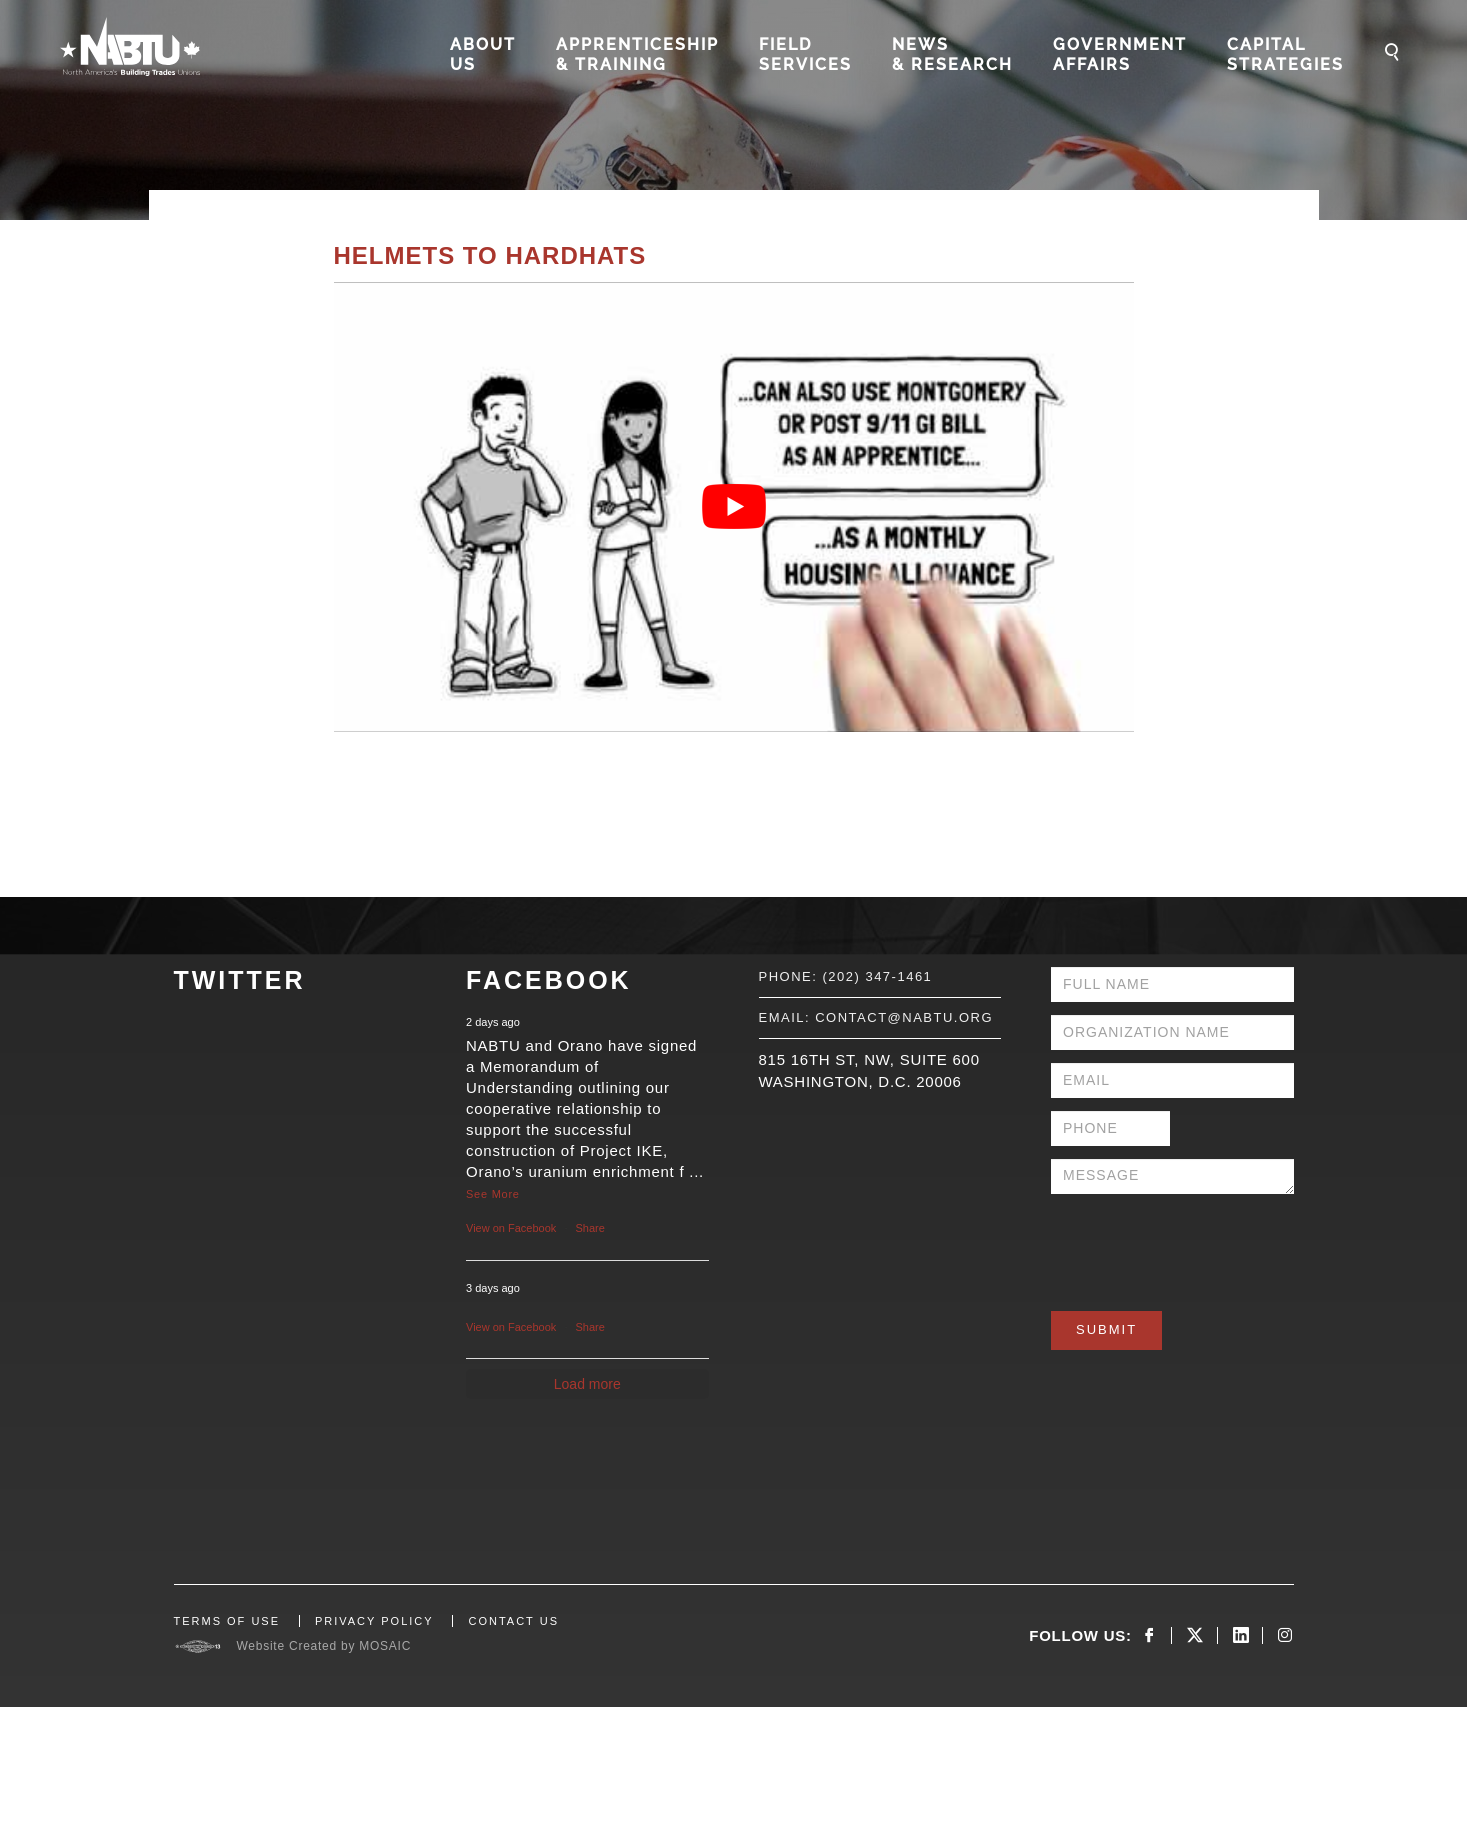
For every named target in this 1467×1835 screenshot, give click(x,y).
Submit (1106, 1329)
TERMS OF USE (227, 1621)
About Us (483, 54)
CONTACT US (513, 1621)
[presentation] (1203, 1246)
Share (590, 1228)
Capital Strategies (1285, 54)
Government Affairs (1120, 54)
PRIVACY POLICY (374, 1621)
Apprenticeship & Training (637, 54)
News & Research (952, 54)
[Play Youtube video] (734, 507)
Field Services (805, 54)
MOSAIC (385, 1646)
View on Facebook (511, 1228)
